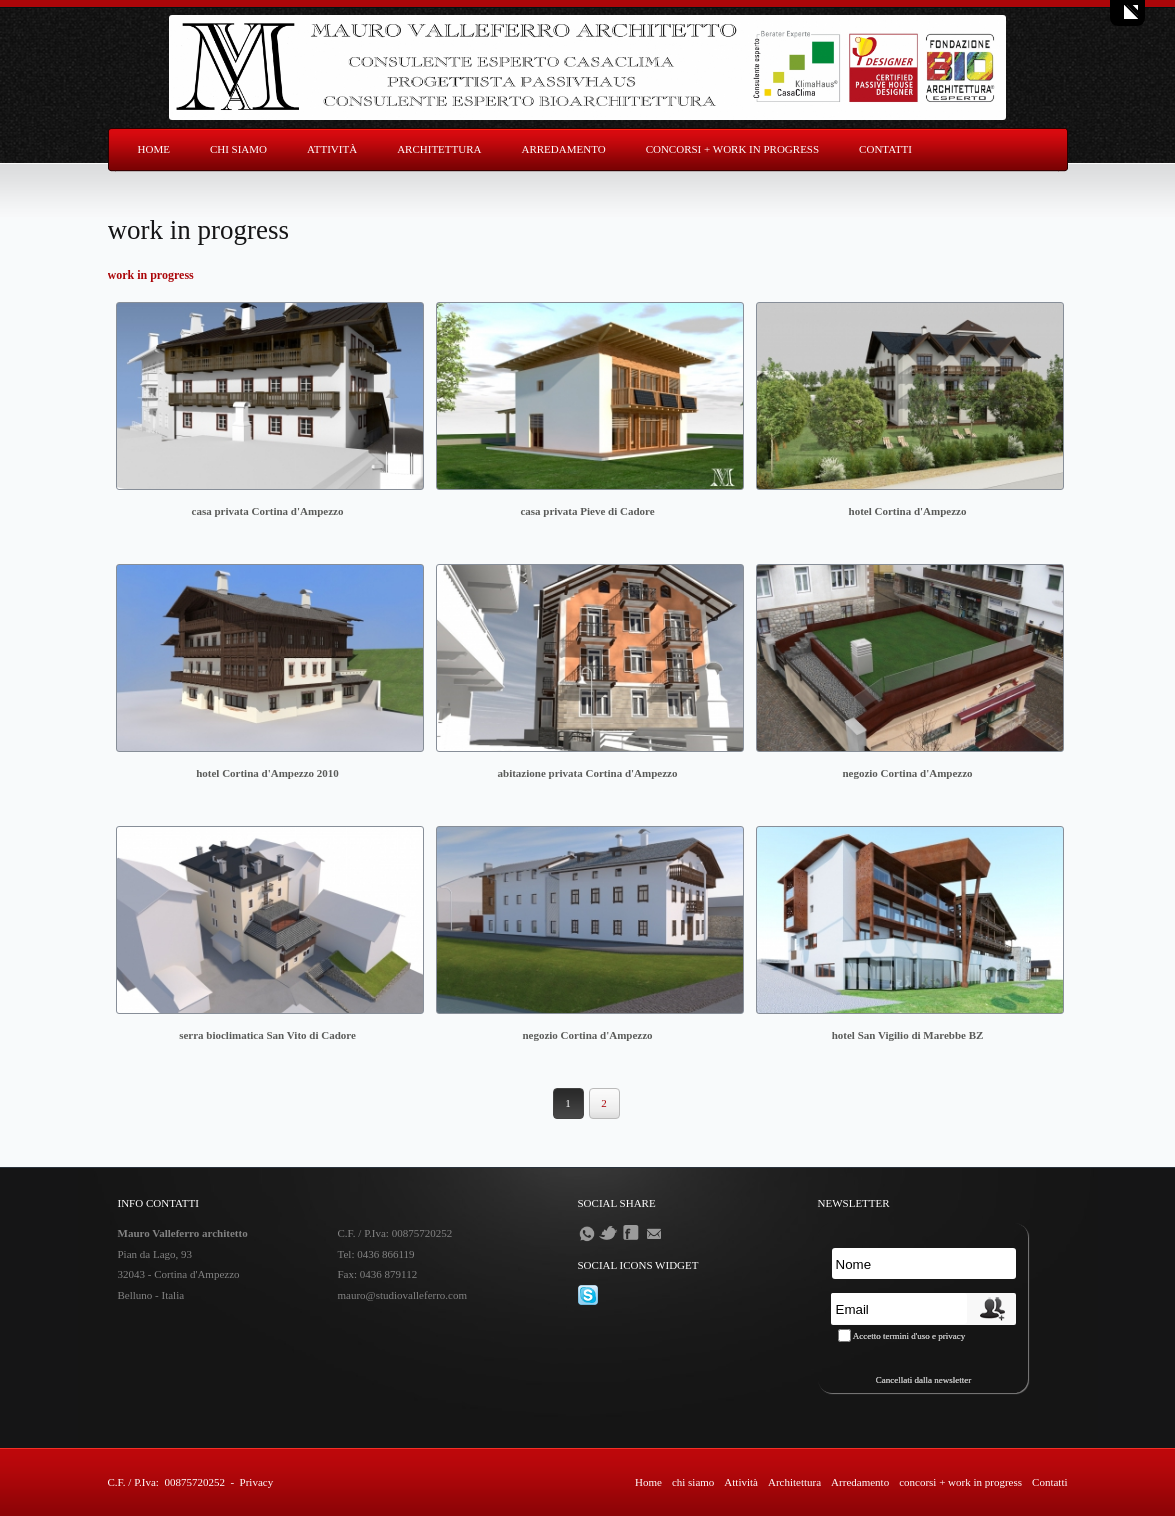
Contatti (885, 149)
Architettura (439, 149)
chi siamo (238, 149)
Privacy (257, 1482)
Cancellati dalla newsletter (923, 1380)
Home (154, 149)
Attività (332, 149)
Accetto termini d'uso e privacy (909, 1336)
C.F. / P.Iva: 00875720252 (166, 1482)
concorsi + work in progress (732, 149)
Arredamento (563, 149)
